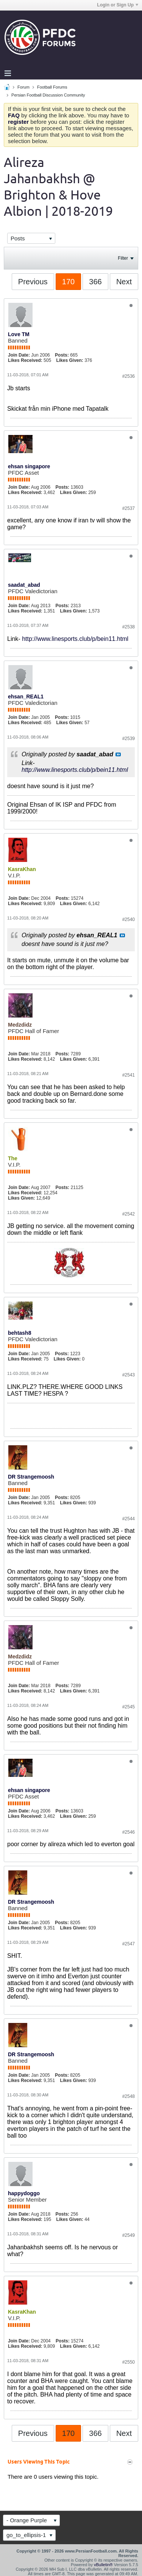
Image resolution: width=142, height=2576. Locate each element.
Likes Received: (25, 360)
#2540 (128, 919)
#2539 (128, 738)
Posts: (62, 355)
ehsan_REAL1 (26, 696)
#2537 (128, 508)
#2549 (128, 2235)
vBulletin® (103, 2564)
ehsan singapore (29, 466)
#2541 (128, 1075)
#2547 (128, 1943)
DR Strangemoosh (31, 1477)
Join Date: (19, 355)
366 (95, 281)
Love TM (19, 334)
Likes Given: (69, 360)
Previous (33, 281)
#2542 (128, 1214)
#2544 (128, 1518)
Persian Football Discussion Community (48, 95)
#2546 (128, 1832)
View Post (118, 754)
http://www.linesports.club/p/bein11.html (75, 639)
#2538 (128, 627)
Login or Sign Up (117, 5)
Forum (23, 87)
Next (124, 281)
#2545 (128, 1707)
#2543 (128, 1375)
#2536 (128, 376)
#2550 (128, 2362)
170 (68, 281)
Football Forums (52, 87)
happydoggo (24, 2193)
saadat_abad (24, 585)
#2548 (128, 2096)
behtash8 (19, 1333)
